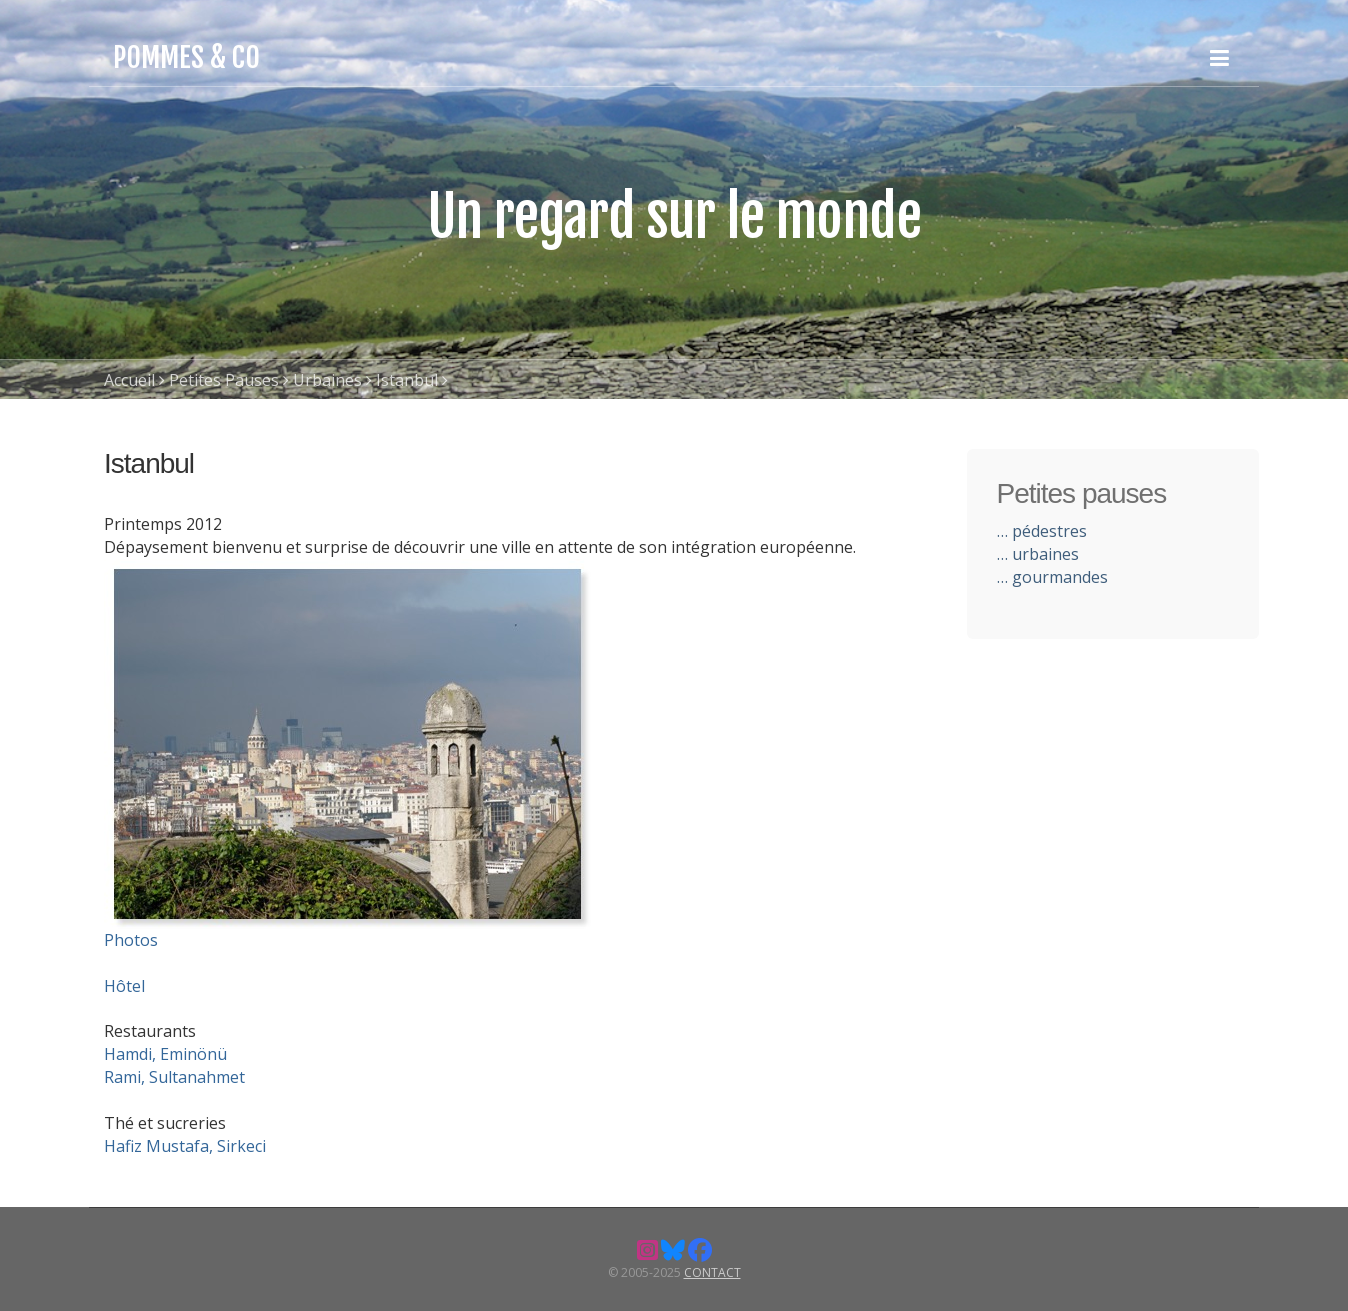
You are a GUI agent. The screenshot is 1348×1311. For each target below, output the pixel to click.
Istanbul (407, 380)
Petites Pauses (224, 380)
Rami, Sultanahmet (174, 1077)
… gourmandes (1052, 577)
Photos (131, 940)
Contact (712, 1272)
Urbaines (327, 380)
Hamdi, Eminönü (165, 1054)
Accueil (129, 380)
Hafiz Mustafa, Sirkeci (185, 1146)
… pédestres (1042, 531)
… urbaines (1038, 554)
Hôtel (124, 986)
